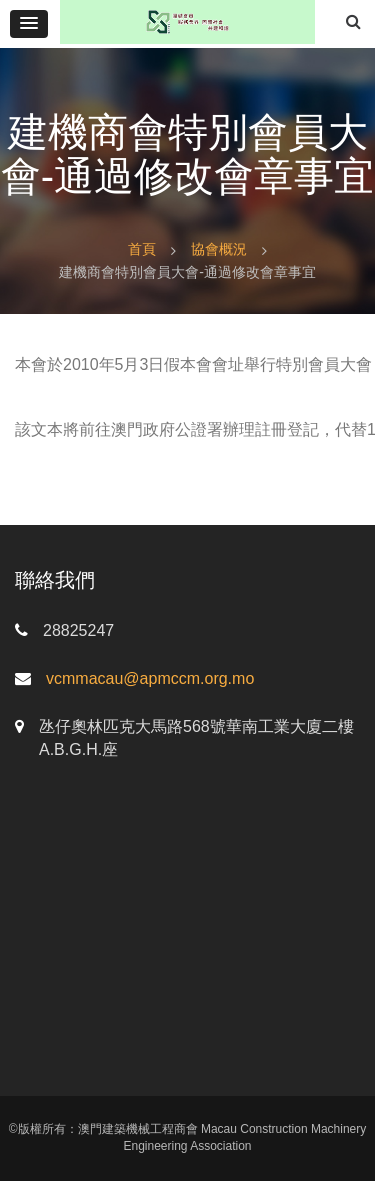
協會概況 (219, 249)
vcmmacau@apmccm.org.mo (150, 678)
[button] (29, 24)
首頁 (142, 249)
